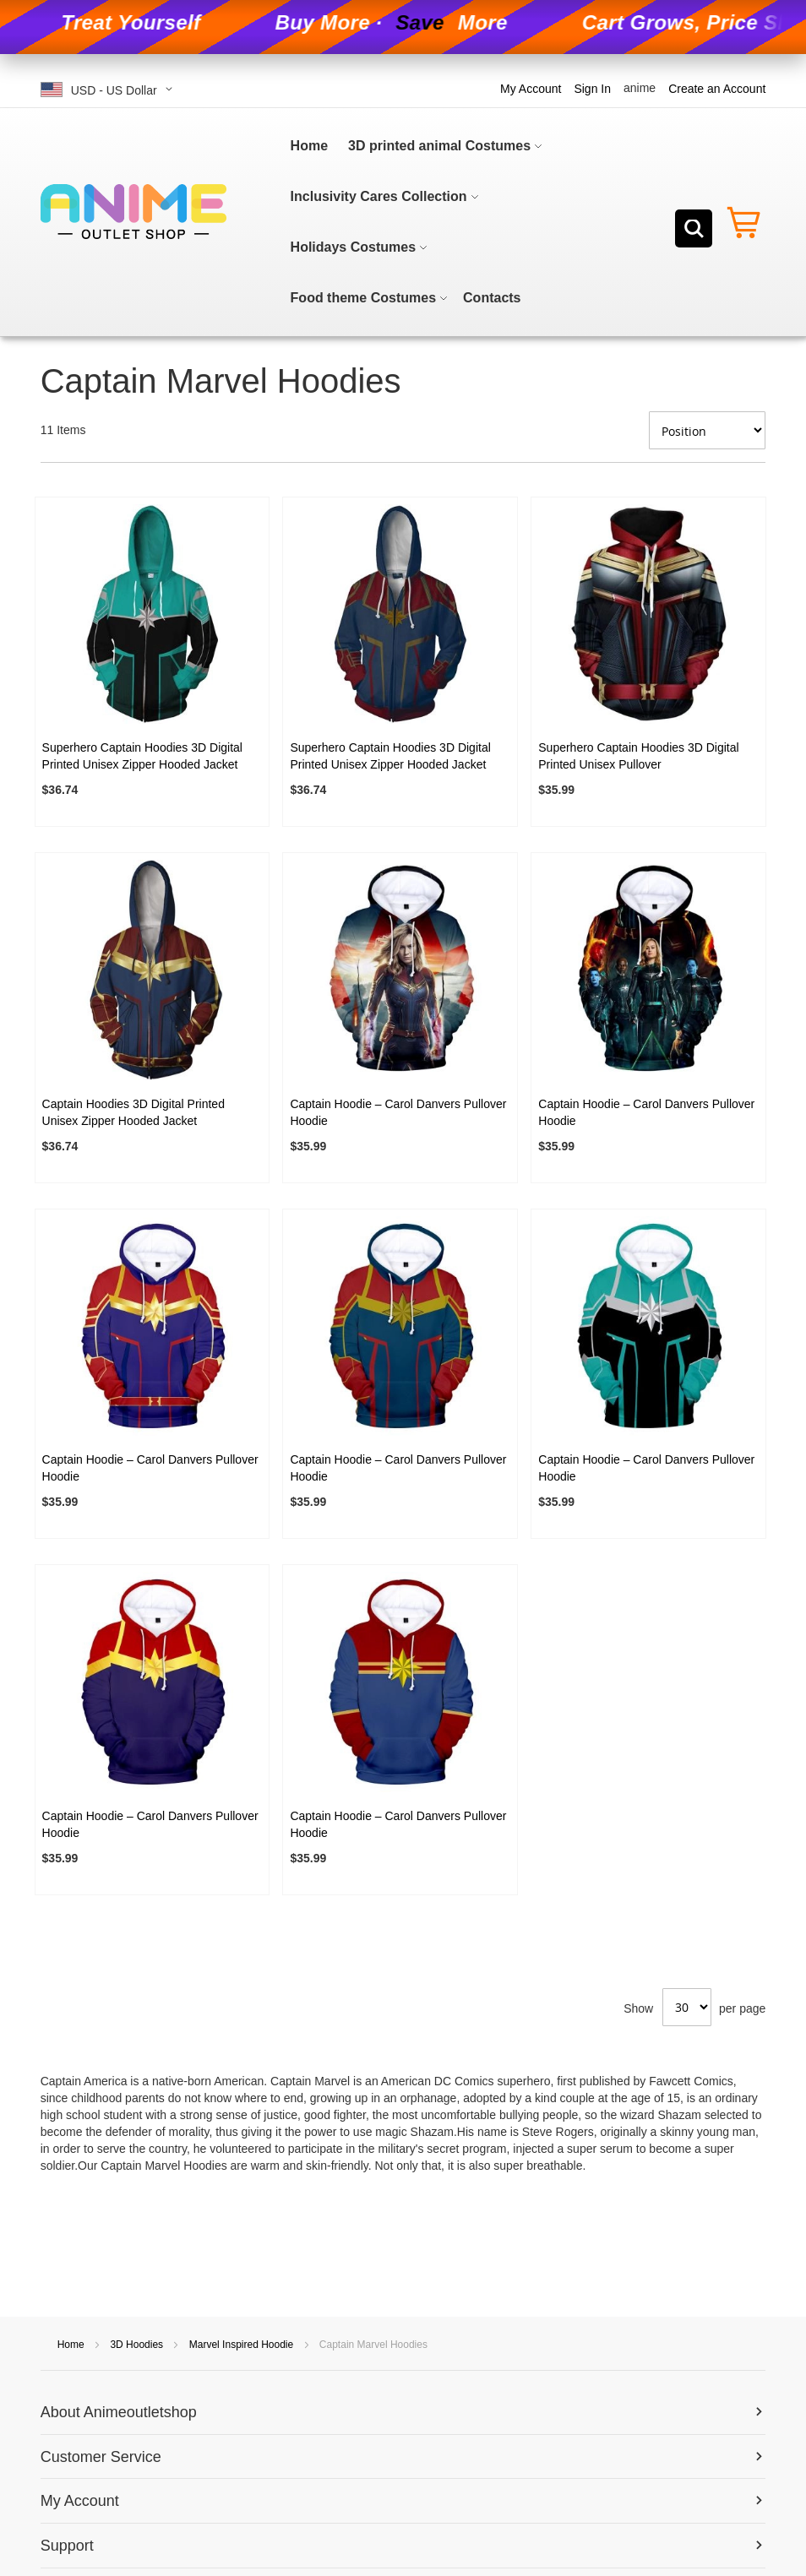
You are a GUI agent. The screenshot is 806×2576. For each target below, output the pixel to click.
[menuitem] (309, 146)
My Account (530, 88)
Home (72, 2344)
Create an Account (716, 88)
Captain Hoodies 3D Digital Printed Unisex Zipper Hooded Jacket (133, 1112)
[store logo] (133, 212)
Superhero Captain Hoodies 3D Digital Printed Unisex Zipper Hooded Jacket (142, 756)
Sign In (592, 88)
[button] (110, 89)
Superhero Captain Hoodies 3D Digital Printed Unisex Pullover (638, 756)
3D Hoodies (138, 2344)
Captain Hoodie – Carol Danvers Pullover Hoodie (398, 1112)
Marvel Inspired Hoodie (243, 2344)
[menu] (440, 222)
